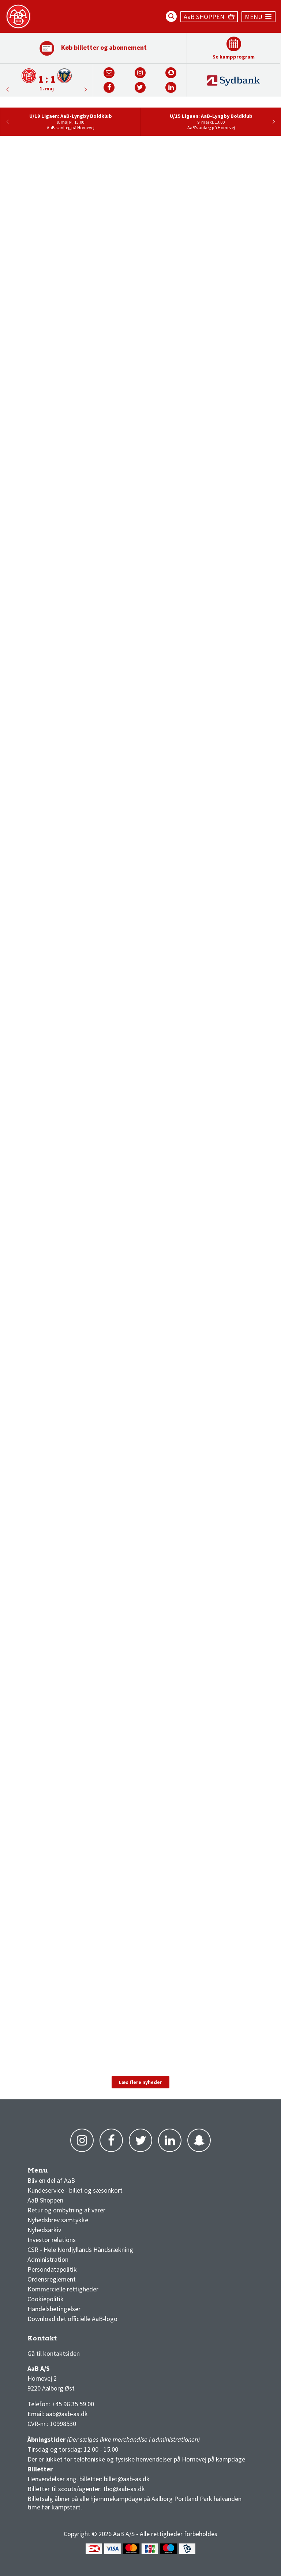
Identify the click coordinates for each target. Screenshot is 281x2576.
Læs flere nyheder (140, 2082)
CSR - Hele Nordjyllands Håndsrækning (80, 2249)
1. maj (47, 88)
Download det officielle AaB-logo (72, 2318)
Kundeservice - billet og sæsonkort (75, 2190)
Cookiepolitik (45, 2299)
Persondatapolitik (52, 2269)
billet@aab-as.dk (127, 2479)
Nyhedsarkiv (44, 2230)
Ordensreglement (52, 2279)
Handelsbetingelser (53, 2309)
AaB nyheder (50, 2172)
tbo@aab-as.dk (124, 2489)
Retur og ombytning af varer (66, 2210)
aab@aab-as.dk (67, 2414)
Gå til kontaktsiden (53, 2353)
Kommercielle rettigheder (62, 2289)
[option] (46, 79)
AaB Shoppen (45, 2200)
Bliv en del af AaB (51, 2180)
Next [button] (7, 89)
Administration (47, 2259)
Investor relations (51, 2239)
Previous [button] (85, 89)
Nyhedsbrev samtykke (57, 2220)
